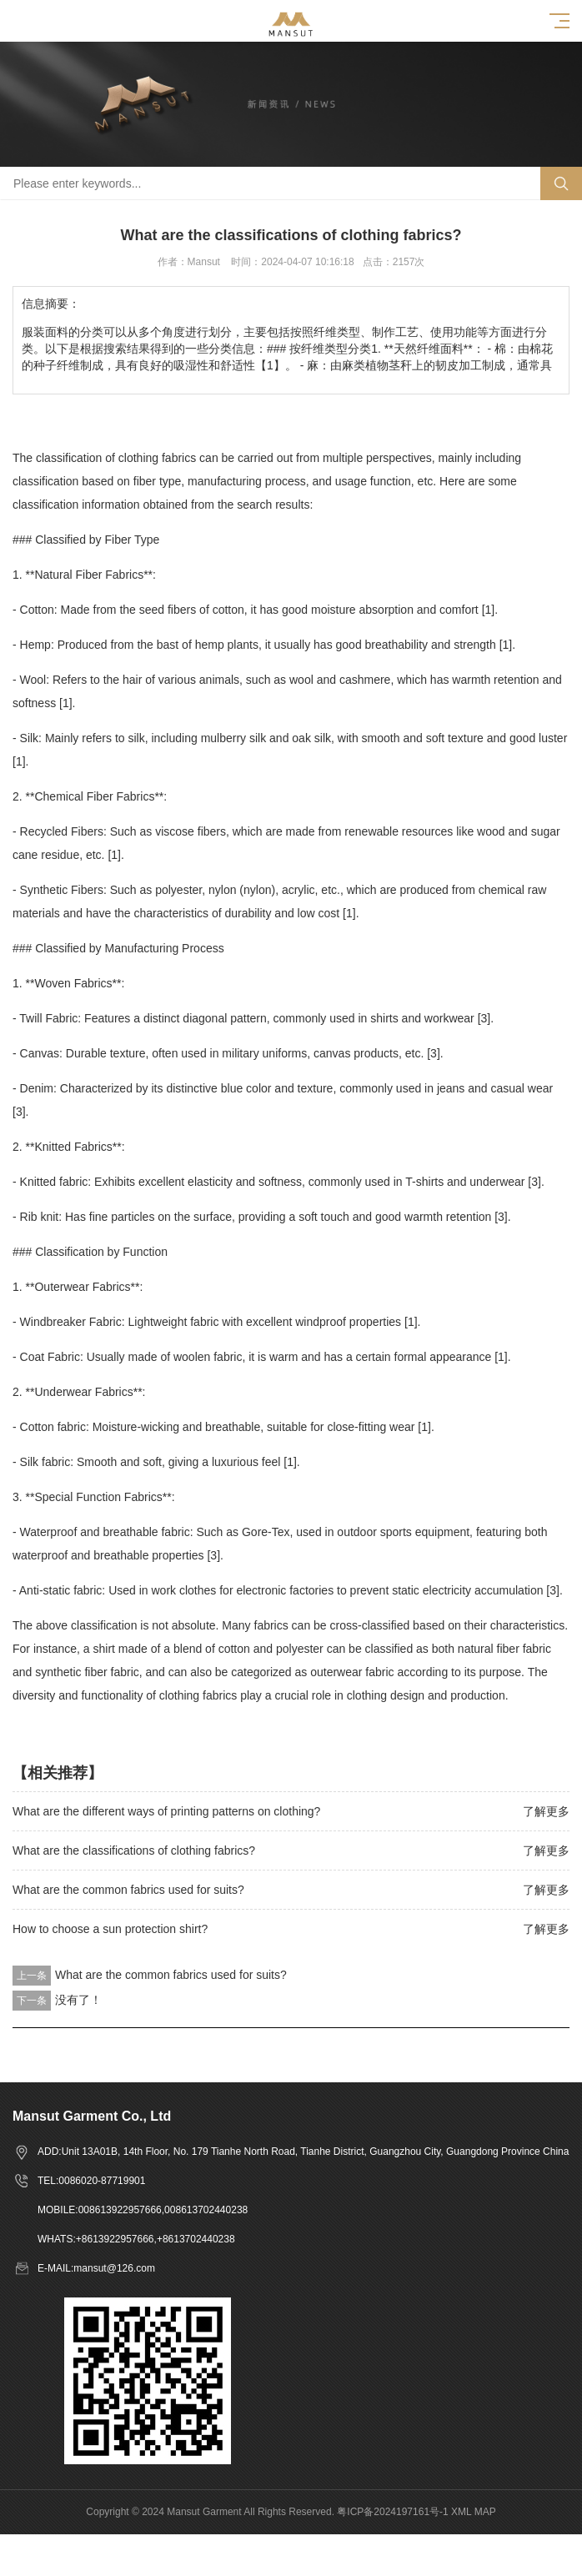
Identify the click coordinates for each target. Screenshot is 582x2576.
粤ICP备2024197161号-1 (392, 2512)
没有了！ (78, 1999)
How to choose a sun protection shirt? (110, 1929)
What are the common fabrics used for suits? (128, 1889)
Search (561, 183)
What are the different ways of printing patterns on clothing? (166, 1811)
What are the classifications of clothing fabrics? (134, 1850)
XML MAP (473, 2512)
